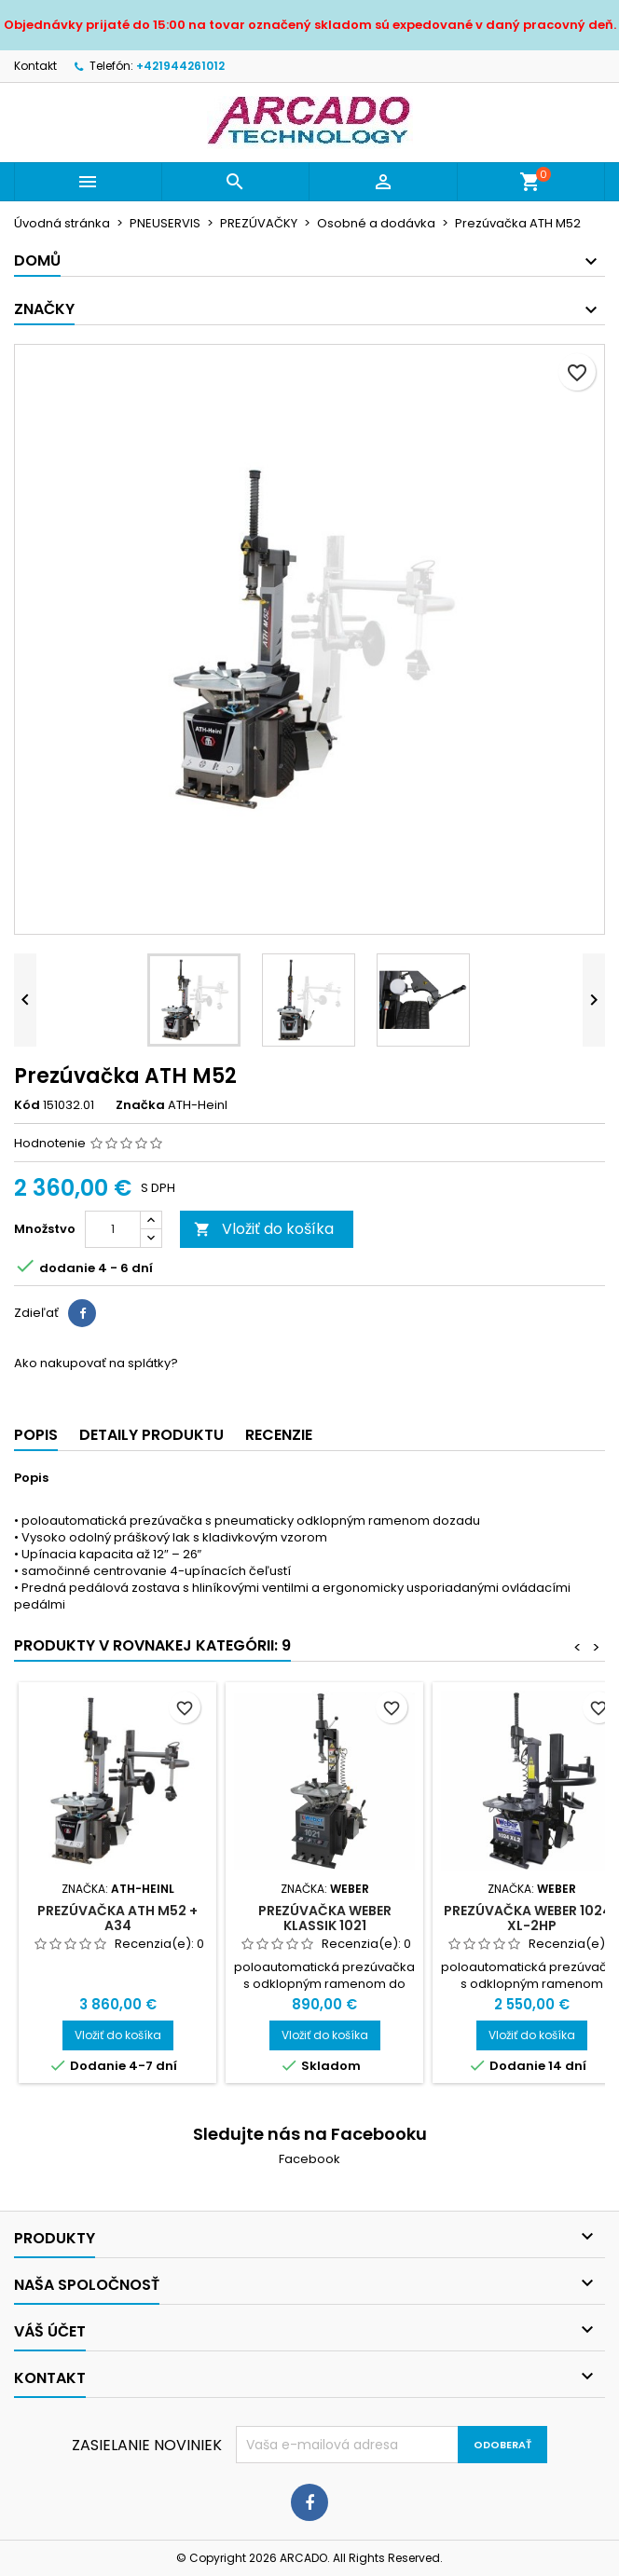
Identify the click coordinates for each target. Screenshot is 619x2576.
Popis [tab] (36, 1435)
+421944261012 (180, 66)
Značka (140, 1105)
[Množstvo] (113, 1229)
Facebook (309, 2159)
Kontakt (35, 66)
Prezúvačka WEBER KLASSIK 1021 (325, 1918)
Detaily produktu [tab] (151, 1435)
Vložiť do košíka (264, 1229)
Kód (27, 1105)
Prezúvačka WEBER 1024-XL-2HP (531, 1918)
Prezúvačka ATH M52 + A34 (117, 1918)
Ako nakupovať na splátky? (96, 1363)
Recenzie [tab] (278, 1435)
